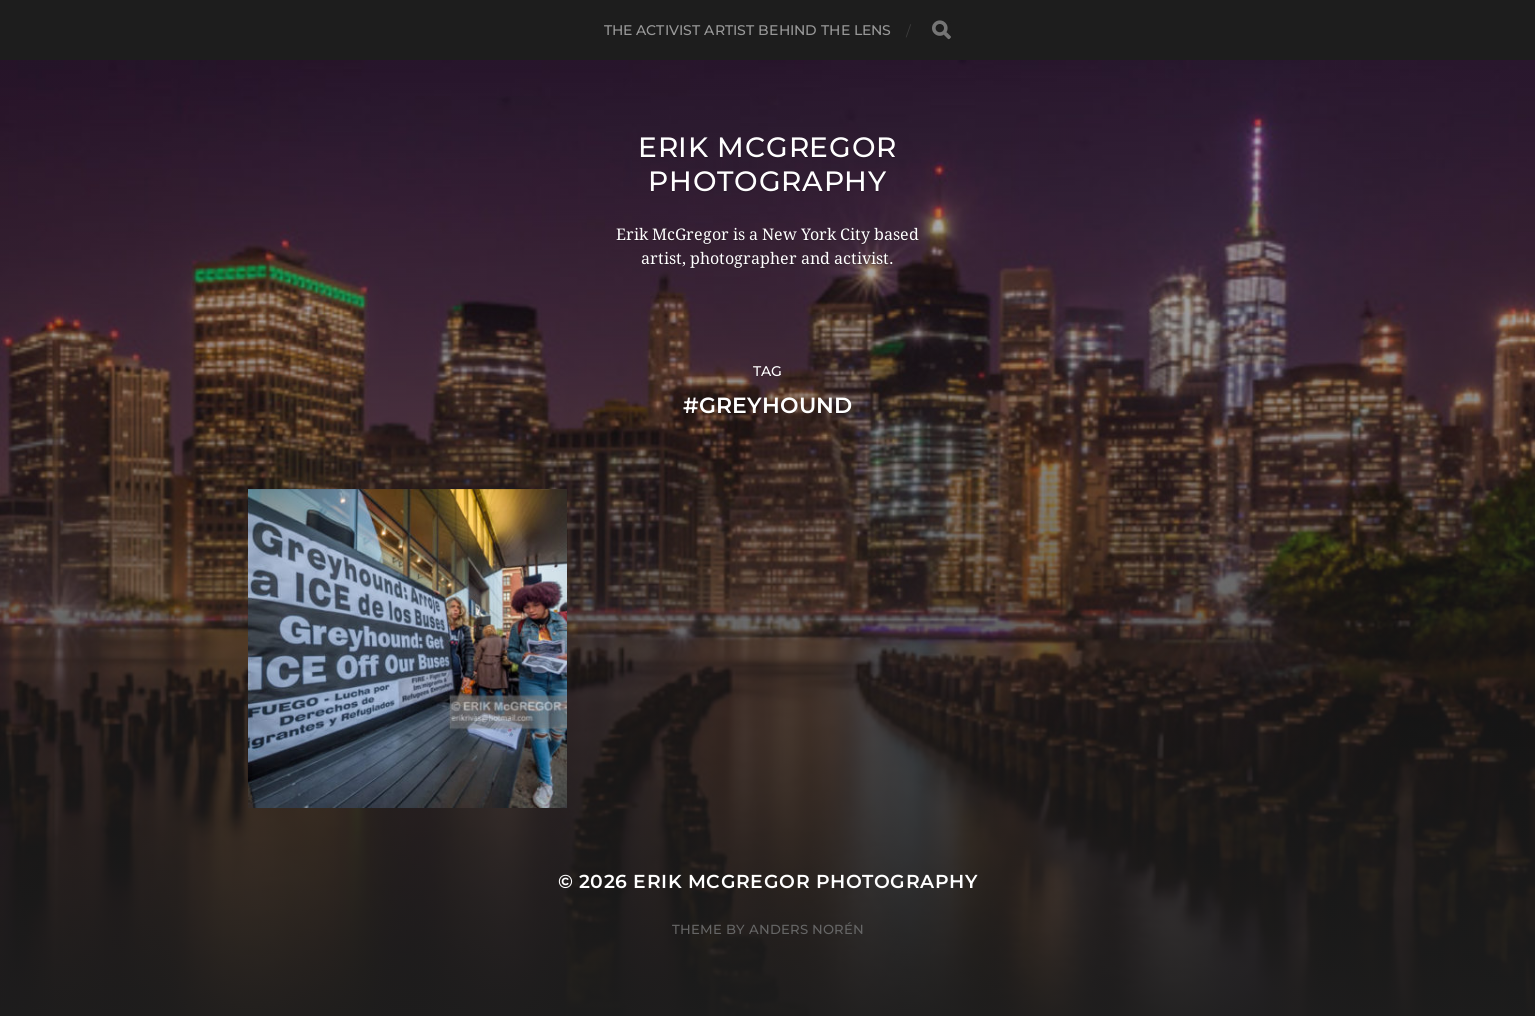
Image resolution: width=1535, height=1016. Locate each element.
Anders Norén (806, 929)
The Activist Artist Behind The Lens (748, 30)
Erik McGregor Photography (767, 164)
